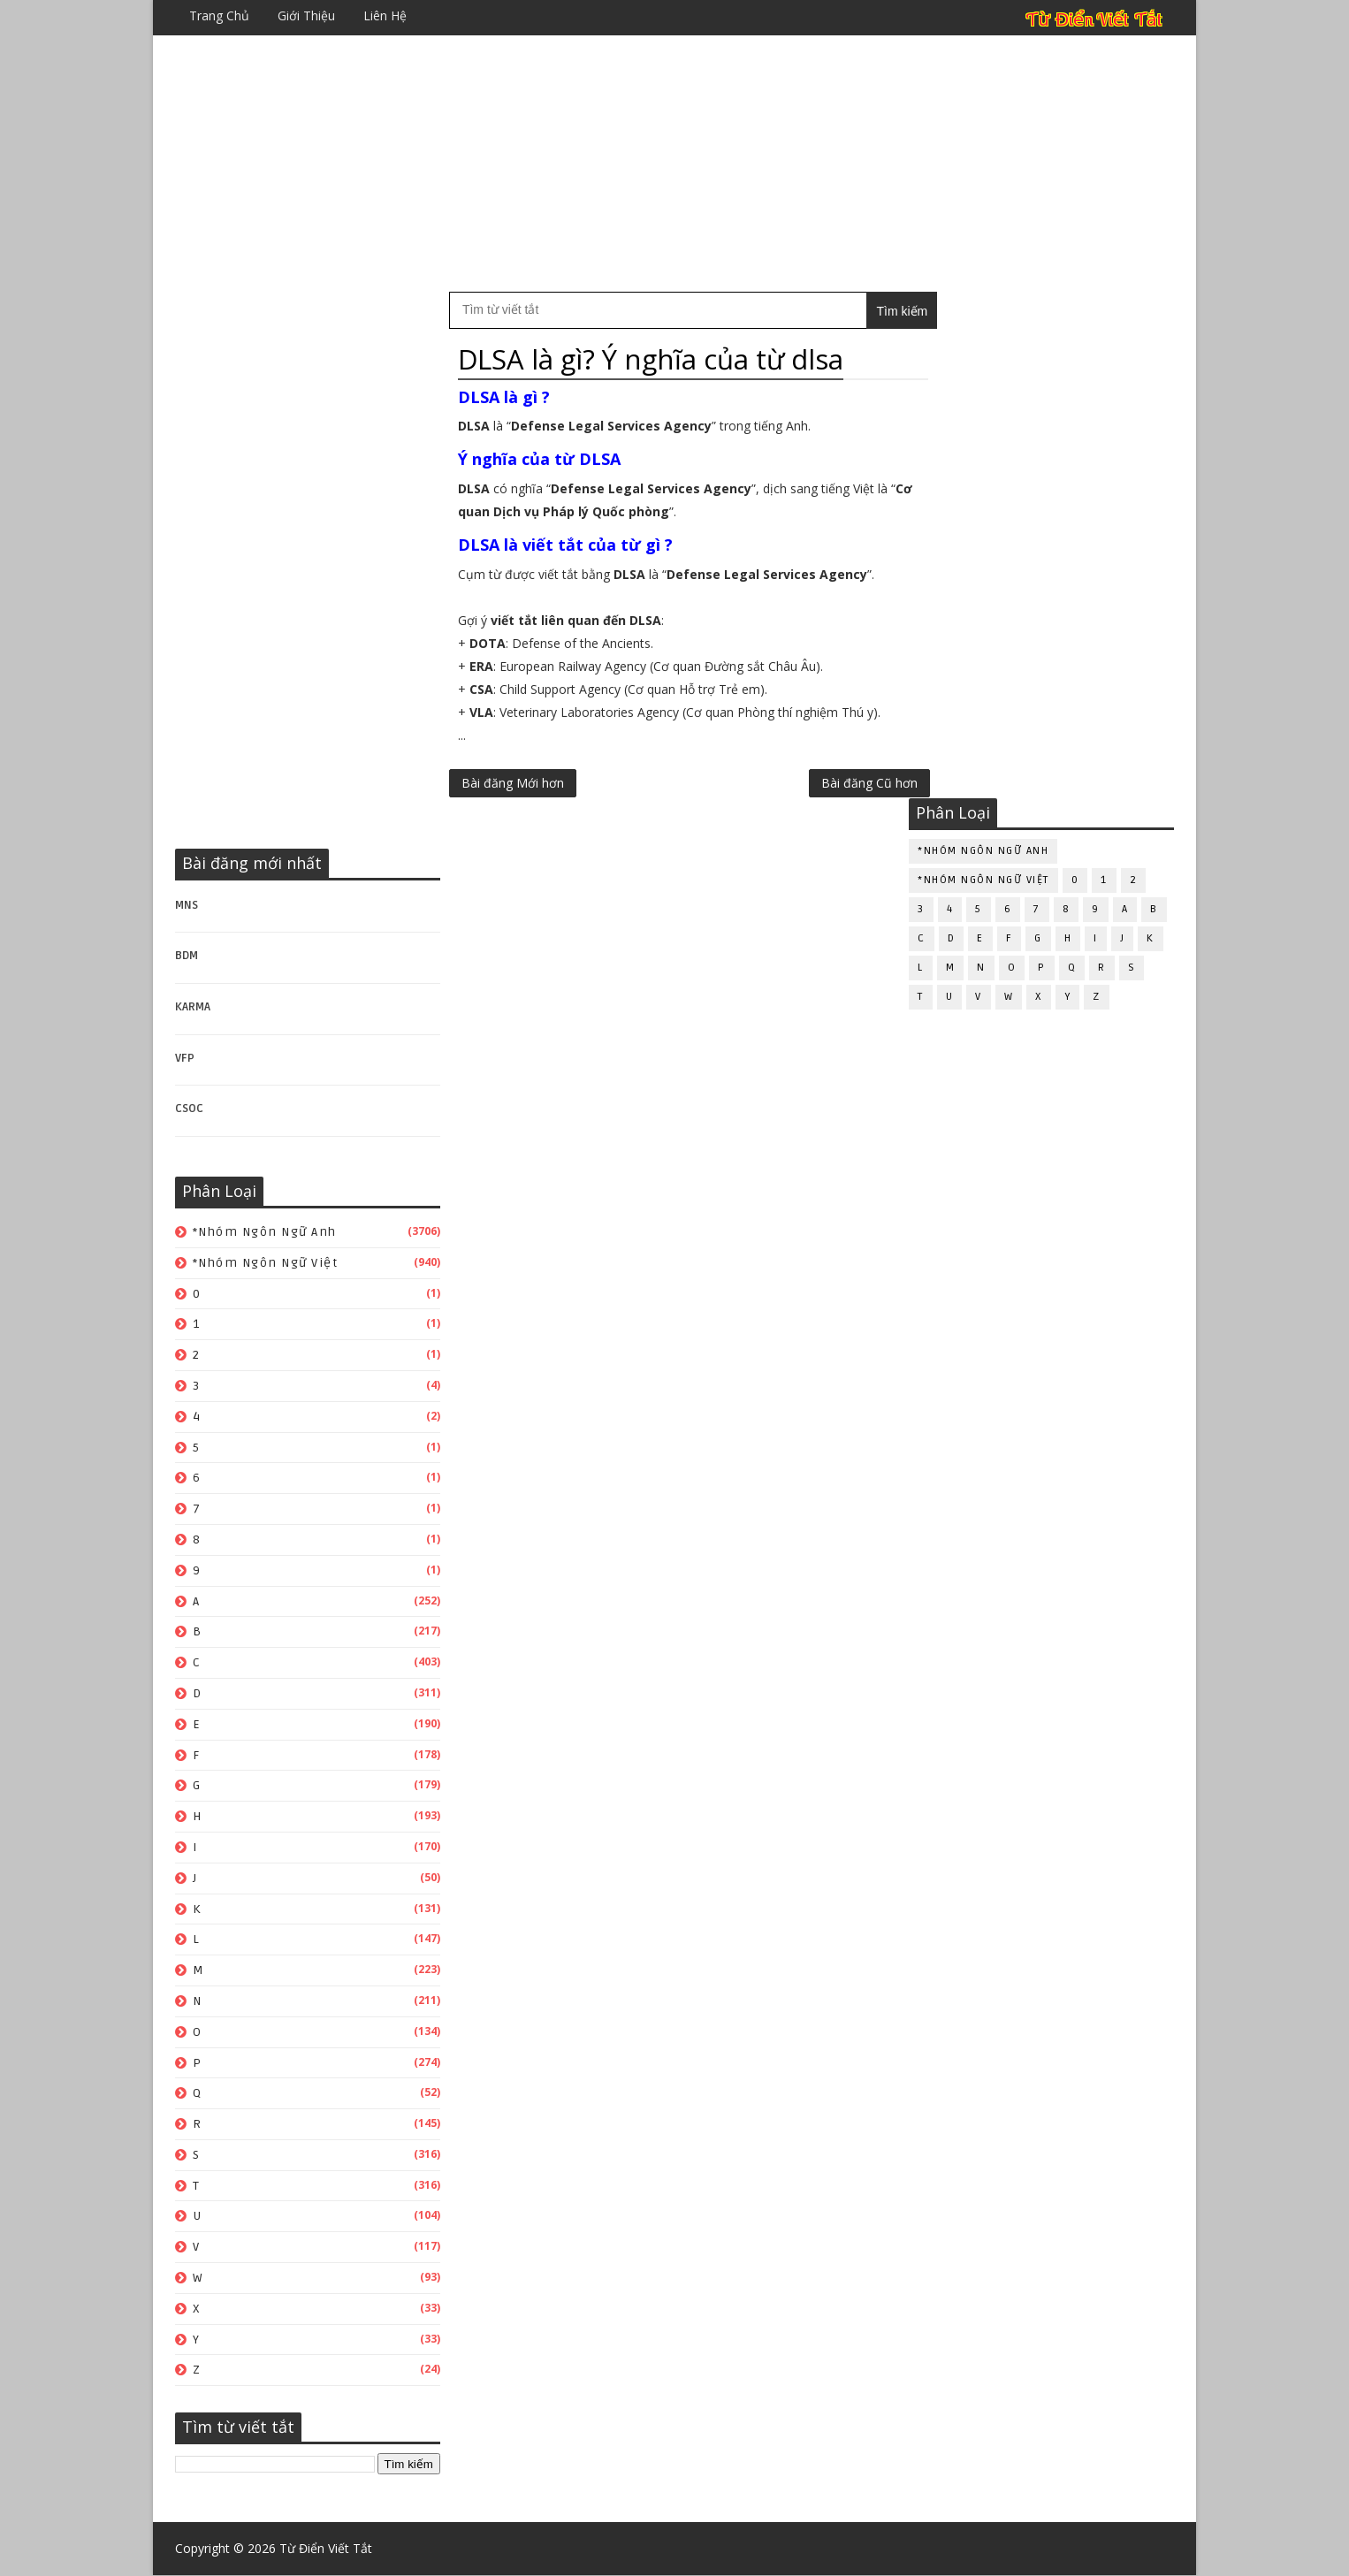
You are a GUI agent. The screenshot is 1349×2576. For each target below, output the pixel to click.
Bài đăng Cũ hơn (832, 782)
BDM (186, 956)
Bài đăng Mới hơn (512, 782)
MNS (186, 905)
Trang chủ (219, 15)
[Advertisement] (674, 163)
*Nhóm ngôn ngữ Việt (266, 1262)
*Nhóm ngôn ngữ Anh (265, 1231)
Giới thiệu (306, 15)
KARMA (192, 1007)
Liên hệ (385, 15)
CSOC (189, 1109)
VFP (184, 1058)
